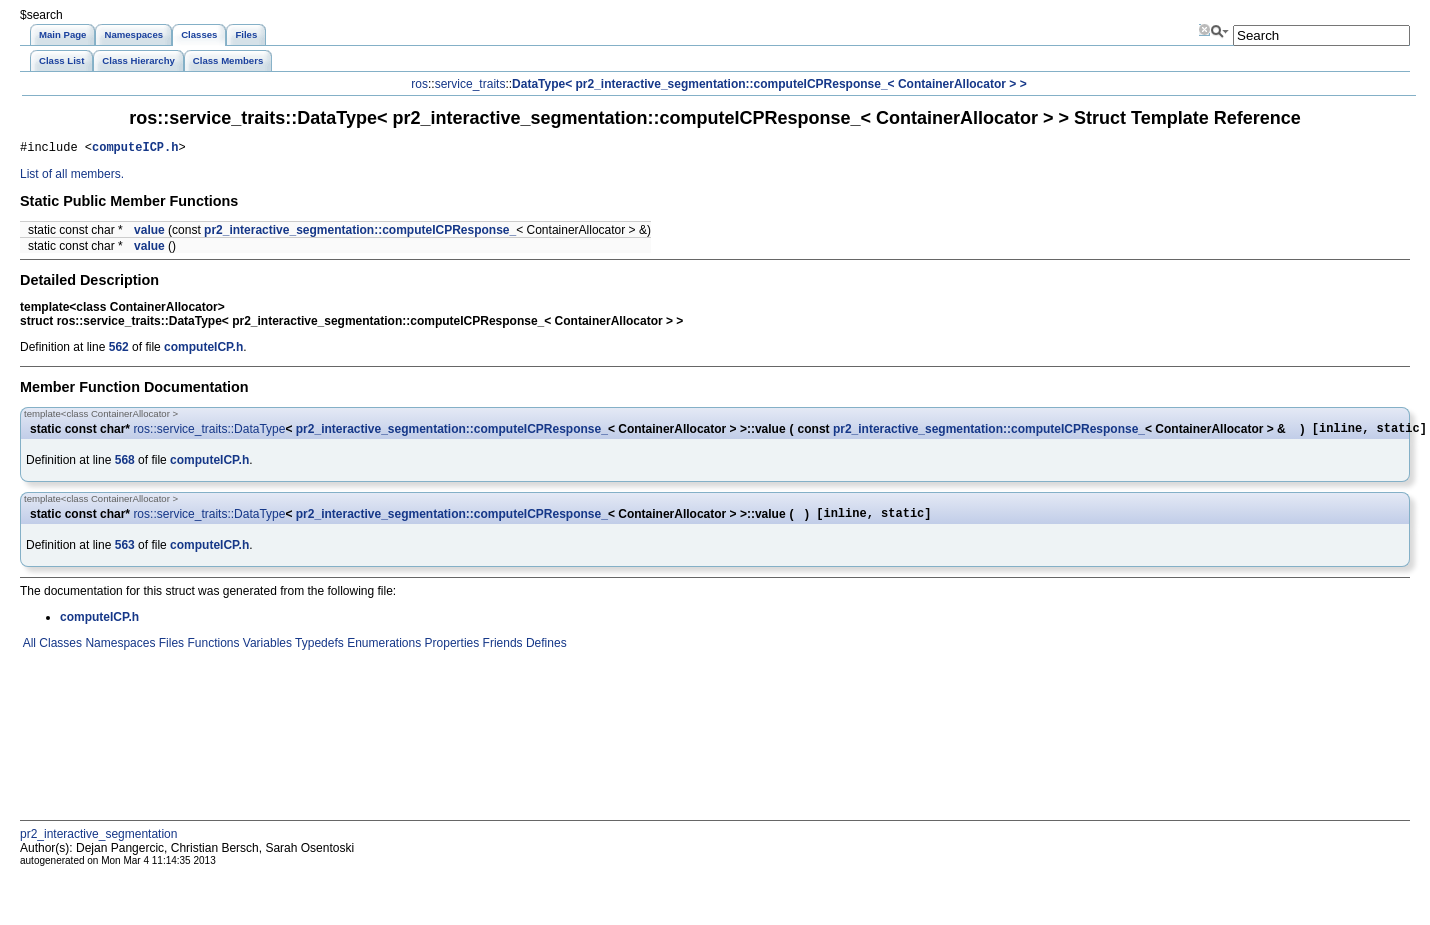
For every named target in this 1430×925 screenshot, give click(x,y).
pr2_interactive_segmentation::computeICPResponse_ (360, 233)
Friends (500, 652)
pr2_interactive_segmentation (98, 843)
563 (125, 554)
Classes (59, 652)
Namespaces (118, 652)
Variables (265, 652)
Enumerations (382, 652)
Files (169, 652)
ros (419, 84)
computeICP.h (135, 149)
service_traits (470, 84)
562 (119, 350)
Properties (450, 652)
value (149, 233)
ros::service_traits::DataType (209, 433)
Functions (211, 652)
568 (125, 466)
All (28, 652)
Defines (545, 652)
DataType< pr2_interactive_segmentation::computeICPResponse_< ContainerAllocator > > (769, 84)
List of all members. (72, 177)
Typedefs (318, 652)
